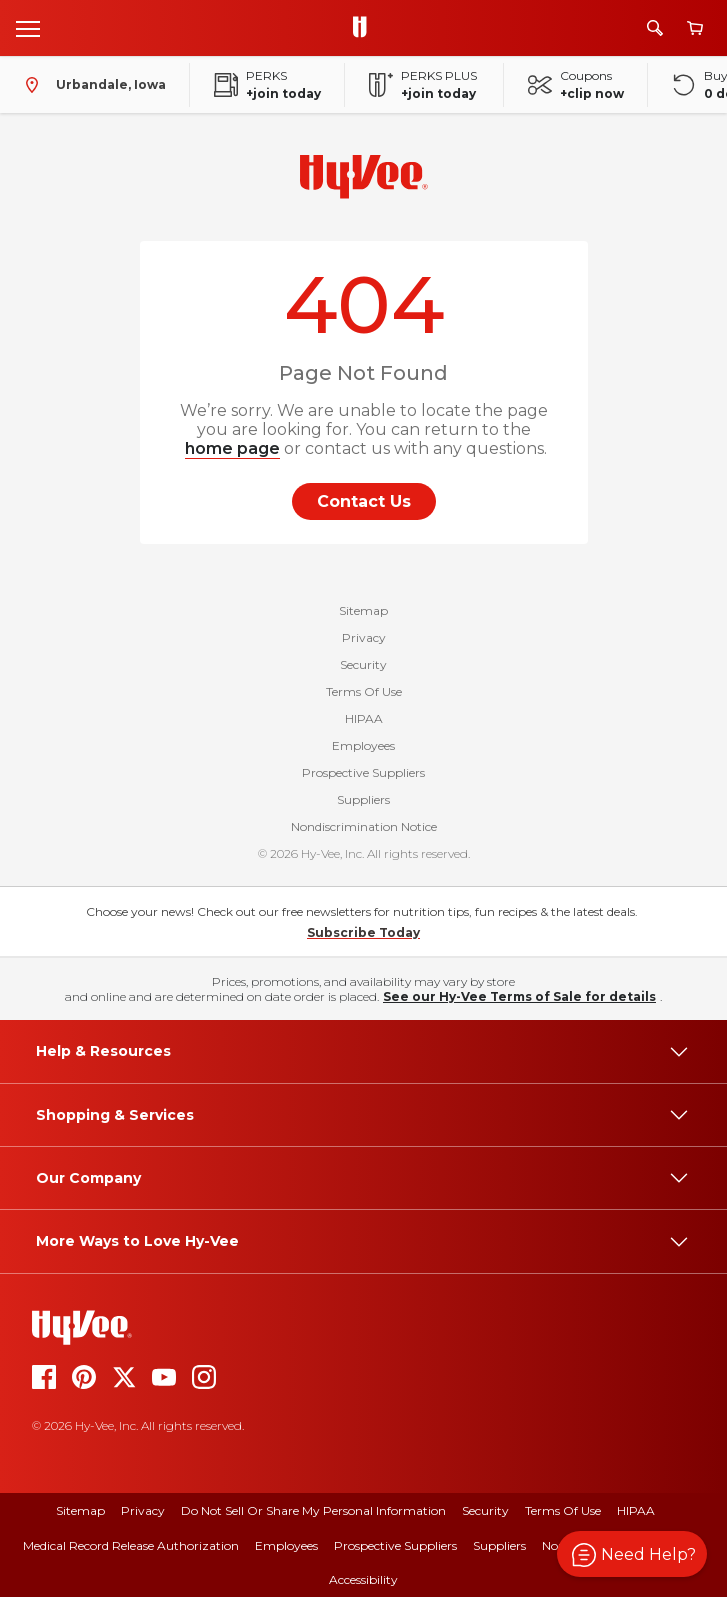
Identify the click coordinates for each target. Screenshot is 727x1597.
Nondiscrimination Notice (364, 826)
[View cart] (695, 28)
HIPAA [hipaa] (636, 1510)
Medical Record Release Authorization (131, 1545)
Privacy (364, 637)
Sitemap (363, 610)
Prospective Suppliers (363, 772)
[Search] (655, 28)
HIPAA (364, 718)
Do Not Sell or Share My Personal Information (313, 1510)
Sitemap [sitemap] (80, 1510)
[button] (632, 1554)
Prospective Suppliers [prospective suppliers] (395, 1545)
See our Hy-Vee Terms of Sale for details (519, 996)
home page (232, 448)
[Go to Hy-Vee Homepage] (365, 28)
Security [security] (485, 1510)
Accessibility (363, 1579)
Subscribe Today (363, 932)
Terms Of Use (364, 691)
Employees (363, 745)
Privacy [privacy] (143, 1510)
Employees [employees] (286, 1545)
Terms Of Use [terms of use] (563, 1510)
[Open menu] (28, 28)
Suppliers (363, 799)
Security (363, 664)
